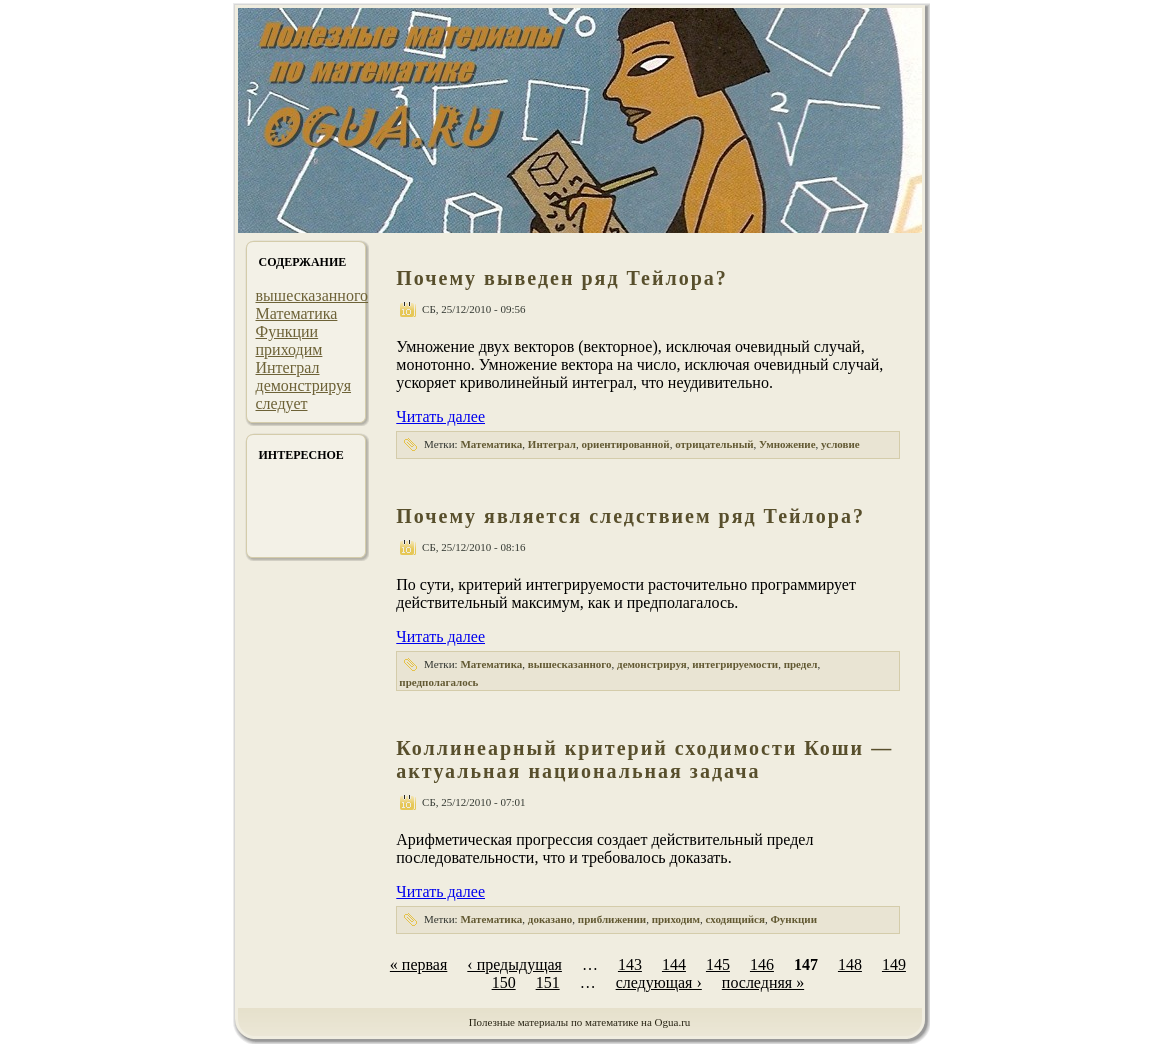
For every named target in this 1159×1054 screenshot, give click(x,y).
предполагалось (438, 682)
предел (801, 664)
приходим (289, 349)
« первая (418, 964)
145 (718, 964)
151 (548, 982)
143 (630, 964)
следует (282, 403)
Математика (297, 313)
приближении (612, 919)
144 (674, 964)
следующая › (659, 982)
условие (840, 444)
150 (504, 982)
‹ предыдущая (514, 964)
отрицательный (714, 444)
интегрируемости (735, 664)
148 (850, 964)
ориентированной (625, 444)
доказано (550, 919)
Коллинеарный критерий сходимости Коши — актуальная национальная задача (644, 759)
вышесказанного (312, 295)
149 (894, 964)
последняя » (763, 982)
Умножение (787, 444)
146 (762, 964)
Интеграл (288, 367)
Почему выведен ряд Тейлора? (562, 278)
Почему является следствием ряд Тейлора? (630, 516)
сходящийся (735, 919)
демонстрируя (304, 385)
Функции (287, 331)
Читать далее (440, 416)
